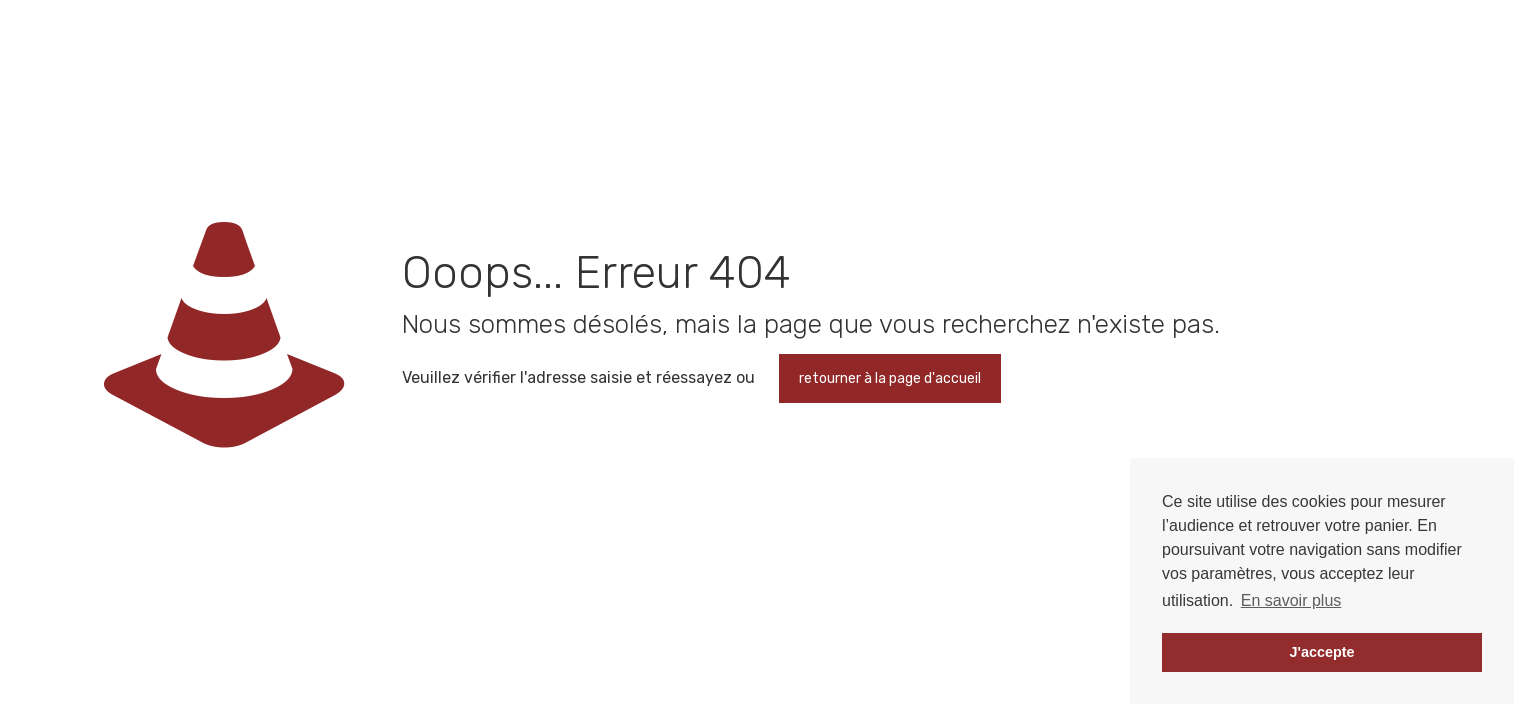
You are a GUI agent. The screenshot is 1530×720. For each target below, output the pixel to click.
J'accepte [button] (1321, 652)
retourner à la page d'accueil (890, 378)
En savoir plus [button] (1291, 600)
